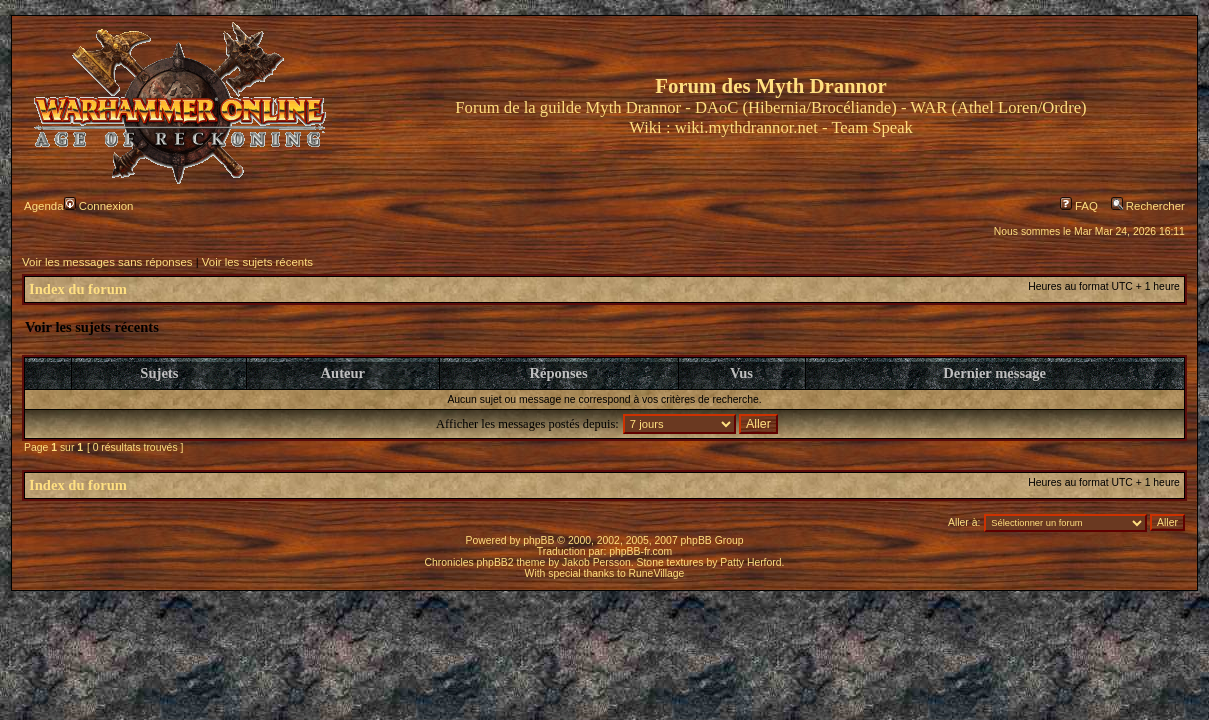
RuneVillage (657, 573)
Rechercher (1148, 206)
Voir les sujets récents (257, 262)
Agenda (43, 206)
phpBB (538, 540)
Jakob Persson (596, 562)
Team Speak (871, 127)
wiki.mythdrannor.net (746, 127)
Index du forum (78, 289)
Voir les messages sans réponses (107, 262)
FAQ (1079, 206)
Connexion (99, 206)
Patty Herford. (752, 562)
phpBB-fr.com (640, 551)
